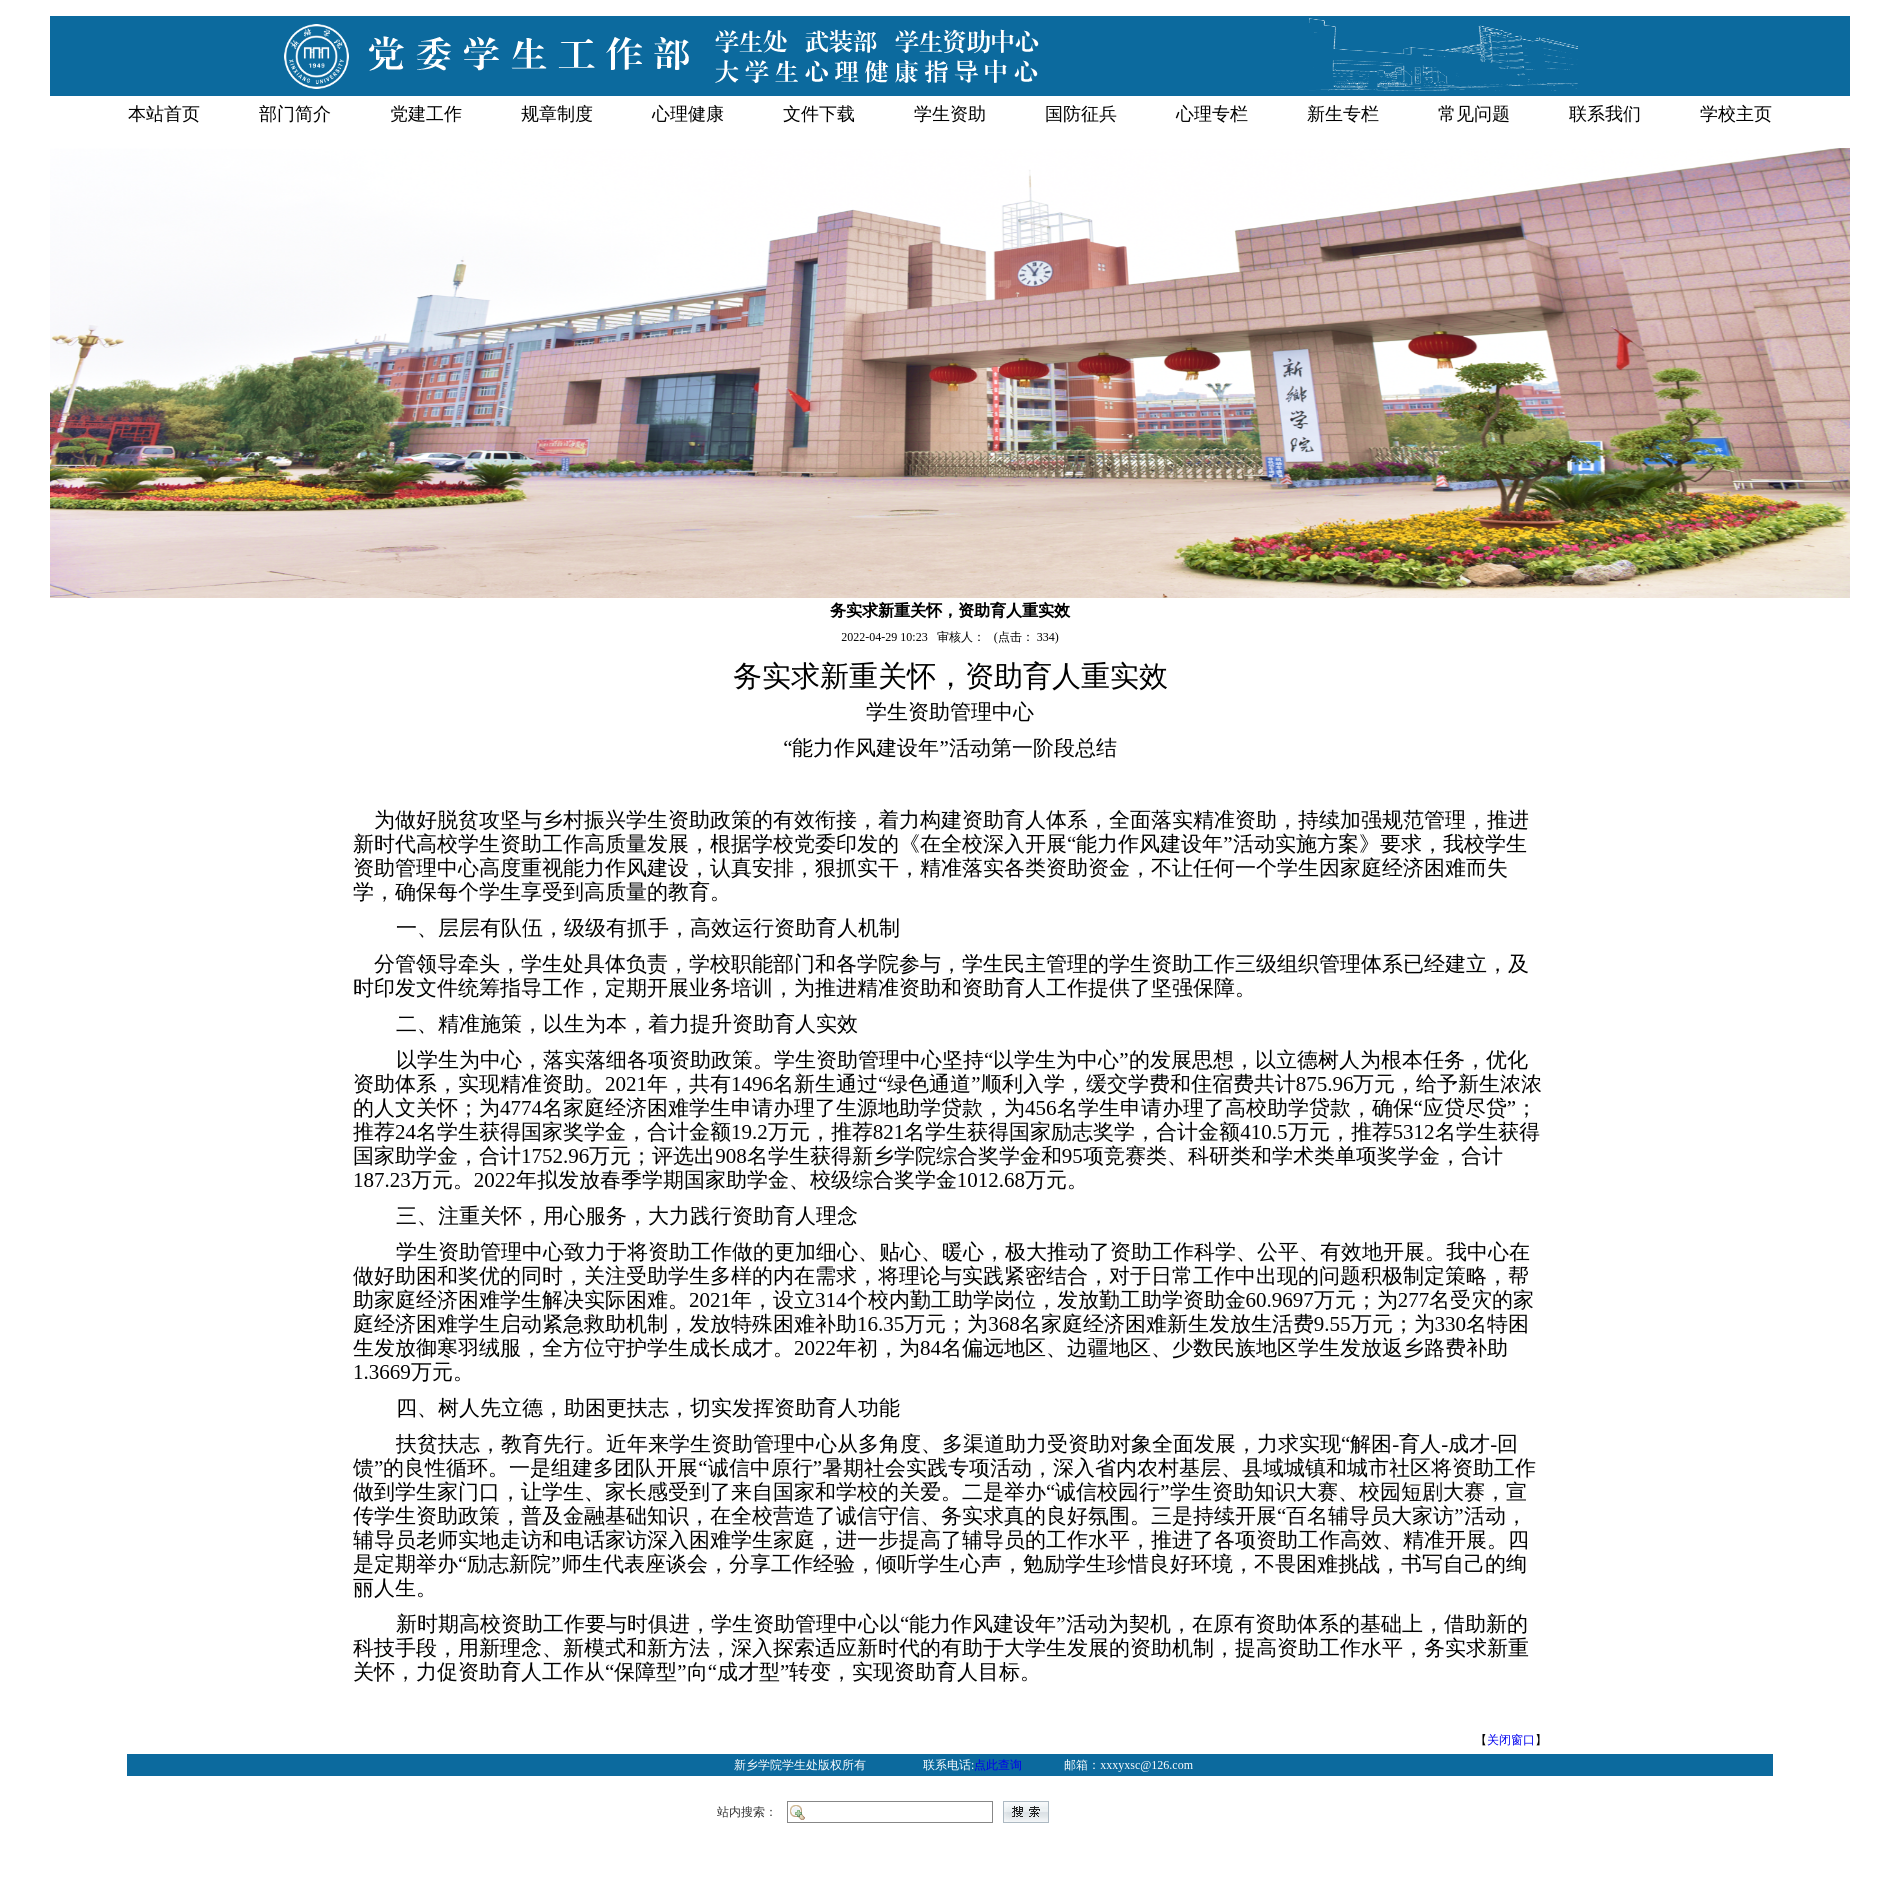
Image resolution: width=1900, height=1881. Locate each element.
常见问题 (1474, 114)
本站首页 (164, 114)
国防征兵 (1081, 114)
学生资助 (950, 114)
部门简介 (295, 114)
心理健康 (688, 114)
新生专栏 (1343, 114)
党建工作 (426, 114)
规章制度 (557, 114)
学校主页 (1736, 114)
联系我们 (1605, 114)
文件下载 (819, 114)
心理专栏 (1212, 114)
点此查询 (998, 1765)
